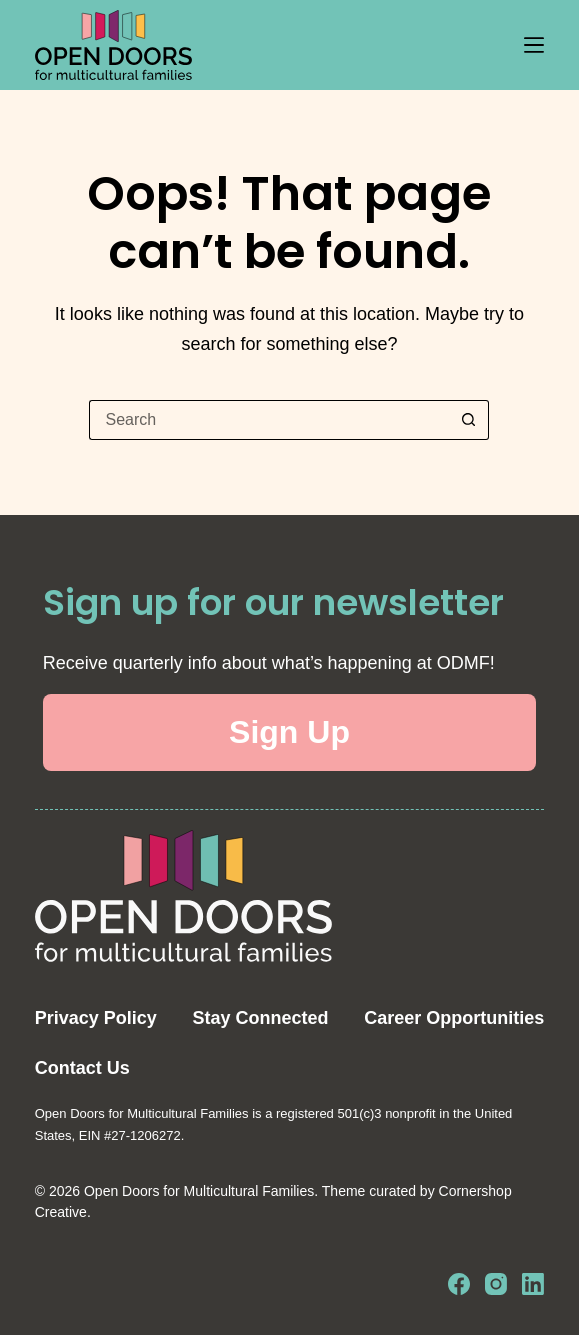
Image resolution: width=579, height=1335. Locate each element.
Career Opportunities (454, 1018)
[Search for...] (269, 420)
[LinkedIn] (533, 1284)
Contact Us (82, 1068)
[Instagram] (496, 1284)
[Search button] (469, 420)
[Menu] (534, 45)
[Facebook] (459, 1284)
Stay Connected (261, 1018)
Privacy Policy (96, 1018)
